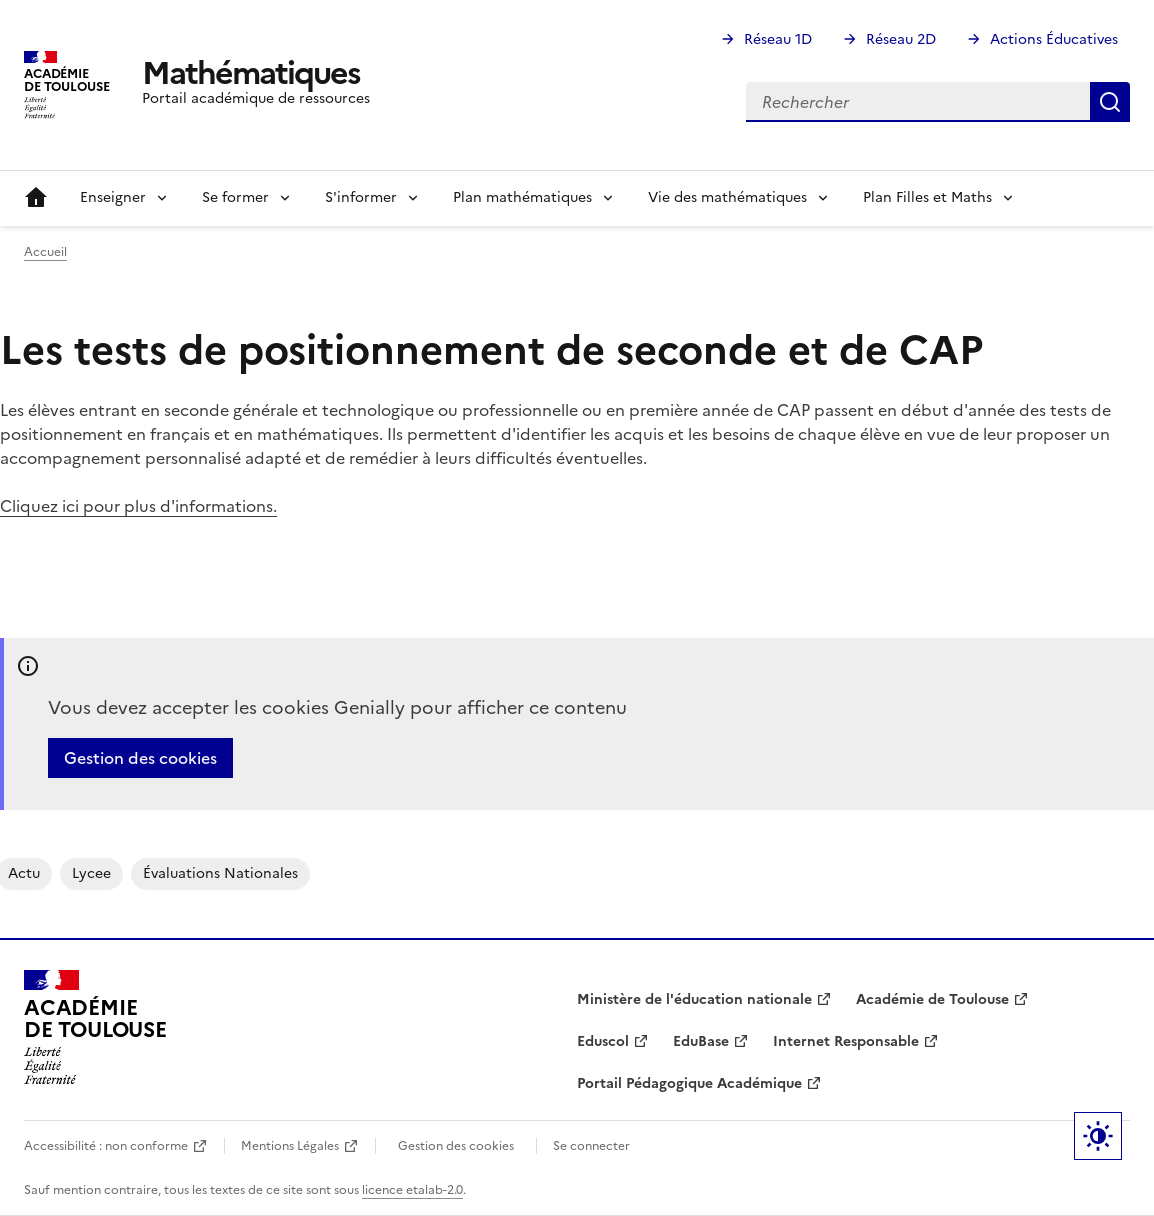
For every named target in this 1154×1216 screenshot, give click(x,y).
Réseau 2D (901, 39)
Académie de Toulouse (932, 999)
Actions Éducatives (1054, 39)
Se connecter (591, 1146)
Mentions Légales (290, 1146)
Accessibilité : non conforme (106, 1146)
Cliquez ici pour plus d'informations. (138, 506)
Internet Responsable (846, 1041)
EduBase (701, 1041)
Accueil (36, 198)
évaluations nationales (220, 873)
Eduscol (603, 1041)
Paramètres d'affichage (1098, 1136)
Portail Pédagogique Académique (689, 1083)
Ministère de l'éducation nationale (694, 999)
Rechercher (1110, 102)
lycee (91, 873)
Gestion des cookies (140, 758)
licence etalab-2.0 (412, 1190)
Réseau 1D (778, 39)
